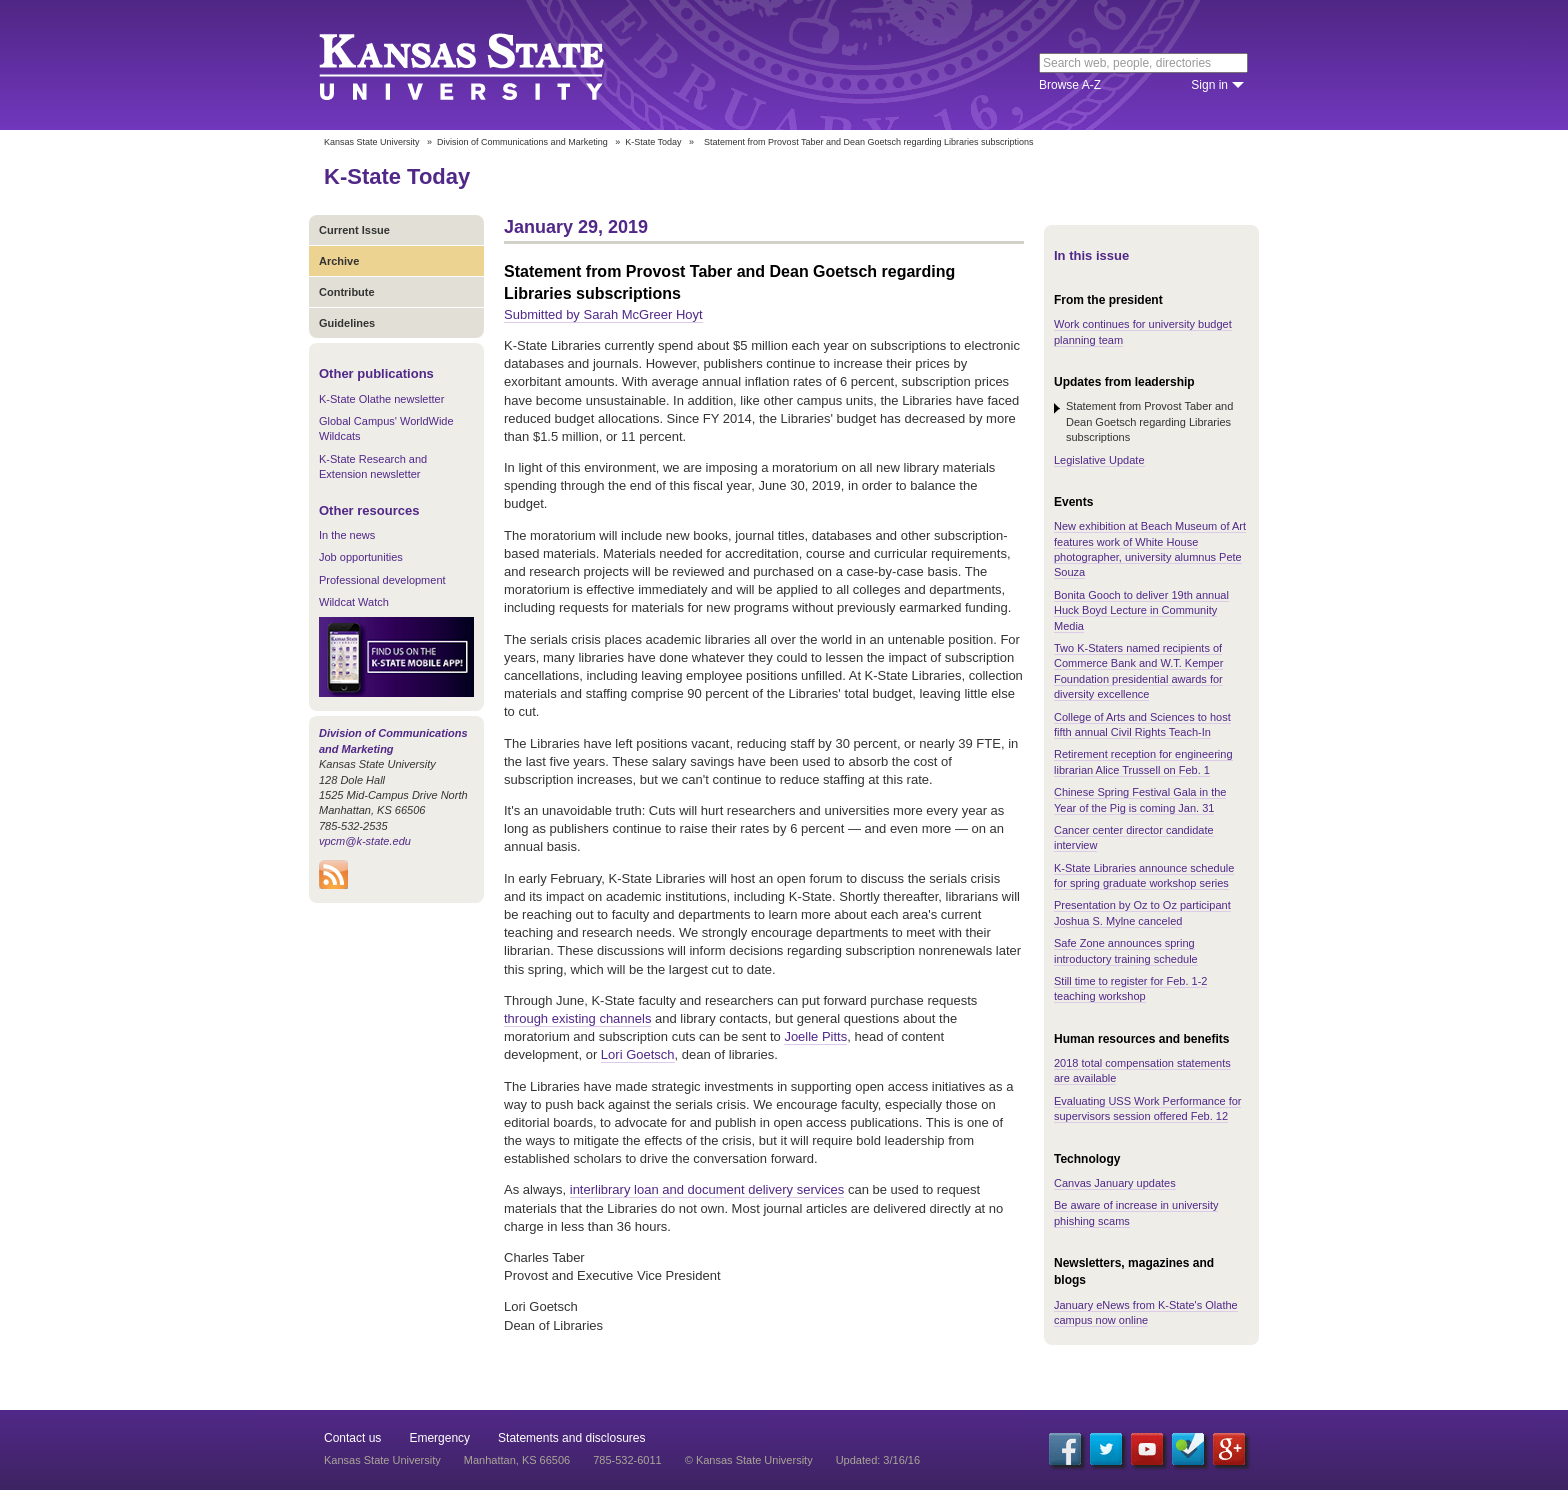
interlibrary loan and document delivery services (707, 1189)
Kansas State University (486, 65)
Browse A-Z (1070, 85)
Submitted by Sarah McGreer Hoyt (603, 314)
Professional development (382, 580)
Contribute (347, 292)
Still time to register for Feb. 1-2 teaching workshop (1130, 988)
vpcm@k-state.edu (365, 841)
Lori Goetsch (638, 1054)
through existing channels (577, 1018)
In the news (347, 535)
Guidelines (347, 323)
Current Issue (354, 230)
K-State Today (653, 142)
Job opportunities (361, 557)
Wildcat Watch (354, 602)
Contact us (352, 1438)
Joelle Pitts (815, 1036)
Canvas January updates (1115, 1183)
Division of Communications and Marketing (522, 142)
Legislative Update (1099, 460)
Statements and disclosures (571, 1438)
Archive (339, 261)
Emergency (439, 1438)
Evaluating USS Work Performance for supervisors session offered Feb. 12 (1147, 1108)
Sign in (1209, 85)
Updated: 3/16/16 (878, 1460)
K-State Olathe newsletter (381, 399)
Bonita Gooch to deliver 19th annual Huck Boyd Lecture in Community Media (1141, 610)
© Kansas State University (749, 1460)
